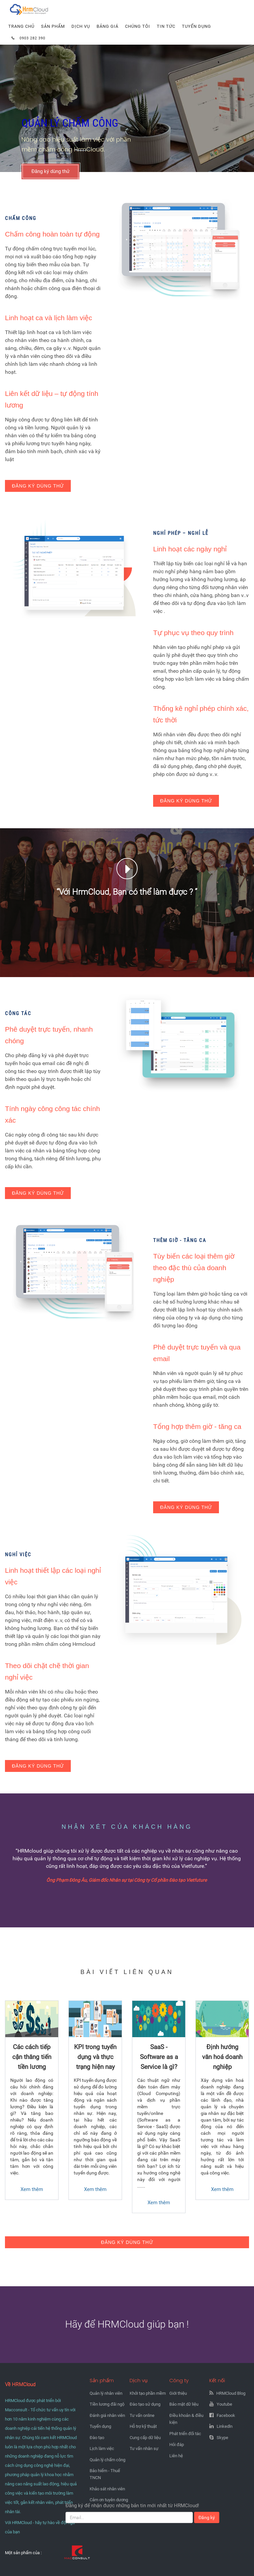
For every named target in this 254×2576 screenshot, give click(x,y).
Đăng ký (206, 2517)
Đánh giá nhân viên (107, 2415)
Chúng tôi (137, 26)
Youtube (224, 2404)
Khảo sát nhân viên (107, 2488)
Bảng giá (107, 26)
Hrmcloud (21, 3)
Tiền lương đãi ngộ (107, 2404)
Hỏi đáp (176, 2444)
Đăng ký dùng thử (50, 171)
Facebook (226, 2415)
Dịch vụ (80, 26)
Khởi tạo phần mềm (148, 2393)
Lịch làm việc (102, 2448)
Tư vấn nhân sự (144, 2448)
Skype (222, 2437)
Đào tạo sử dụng (145, 2404)
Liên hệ (176, 2455)
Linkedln (225, 2426)
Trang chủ (21, 26)
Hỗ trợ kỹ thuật (143, 2426)
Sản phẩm (53, 26)
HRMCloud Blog (230, 2393)
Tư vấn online (142, 2415)
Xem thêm (32, 2189)
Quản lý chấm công (107, 2459)
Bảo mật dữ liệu (183, 2404)
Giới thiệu (178, 2393)
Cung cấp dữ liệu (145, 2437)
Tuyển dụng (196, 26)
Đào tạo (97, 2437)
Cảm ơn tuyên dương (109, 2499)
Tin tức (166, 26)
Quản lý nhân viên (106, 2393)
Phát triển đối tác (185, 2433)
